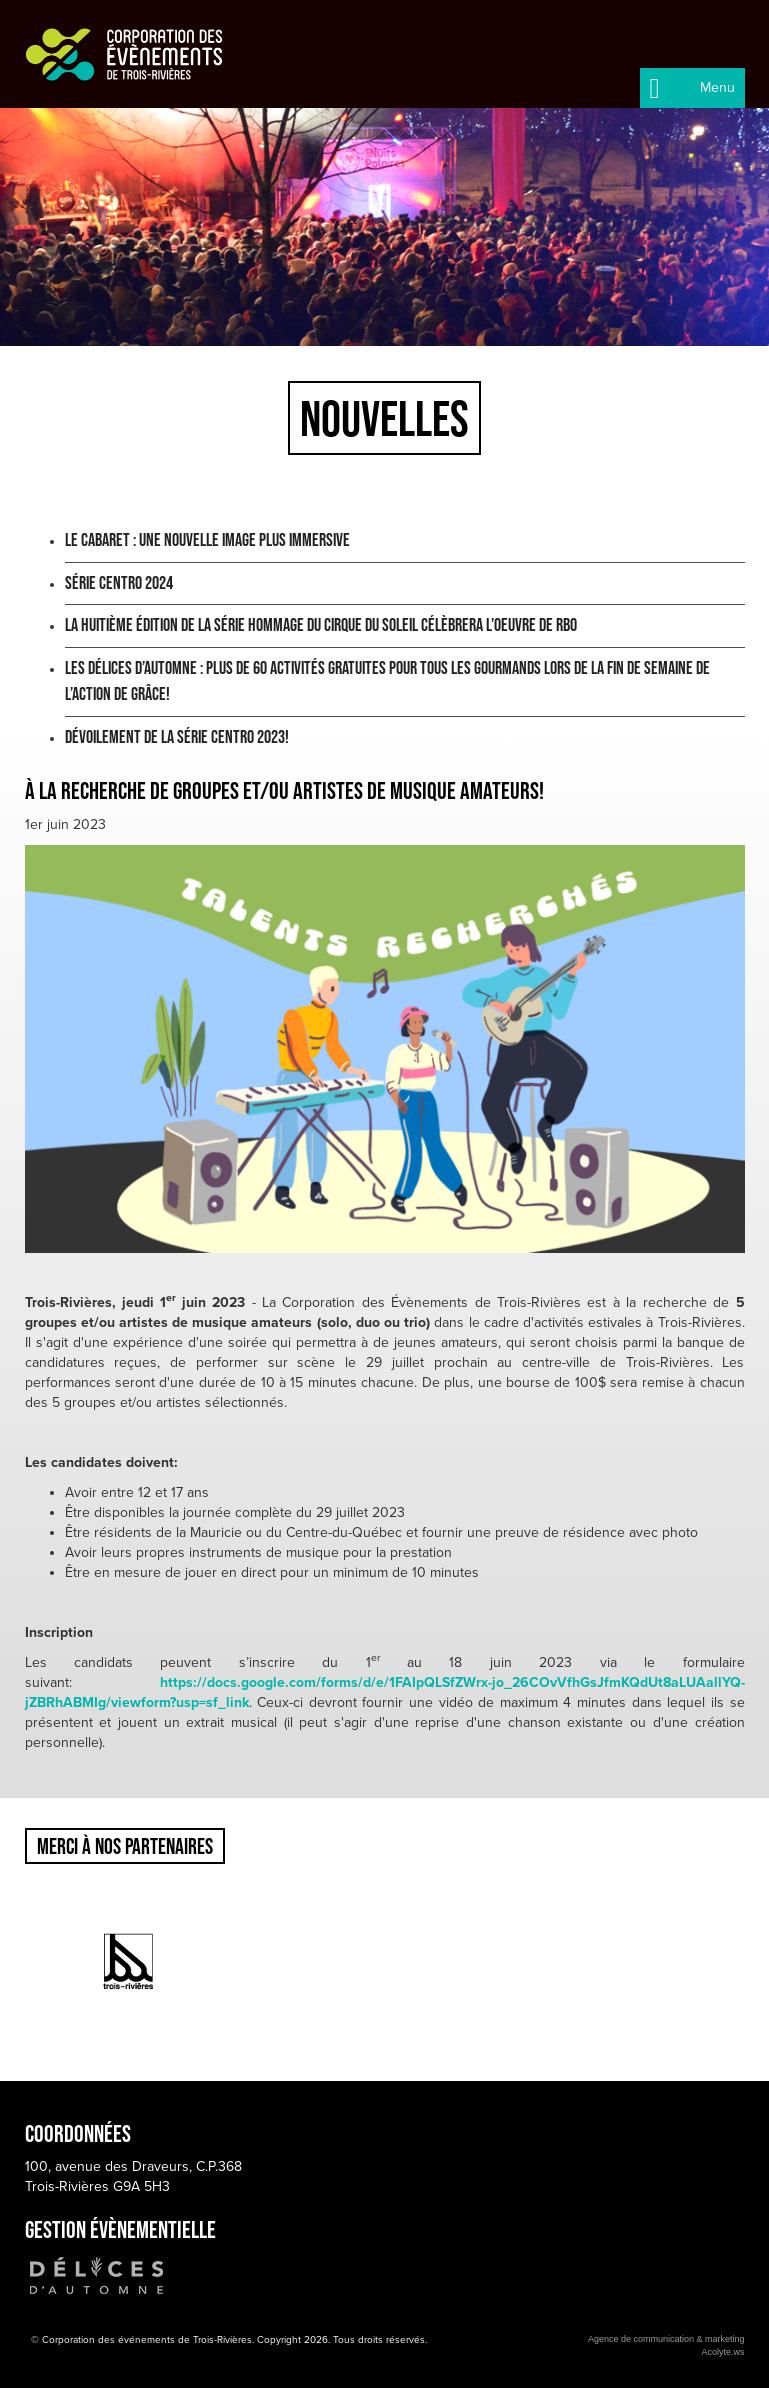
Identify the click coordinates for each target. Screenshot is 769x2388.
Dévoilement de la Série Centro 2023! (177, 737)
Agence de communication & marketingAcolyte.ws (666, 2345)
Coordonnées (78, 2133)
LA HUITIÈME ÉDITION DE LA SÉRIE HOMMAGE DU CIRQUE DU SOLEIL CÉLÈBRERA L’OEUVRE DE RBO (321, 625)
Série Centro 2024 (119, 583)
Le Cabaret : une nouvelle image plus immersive (207, 540)
